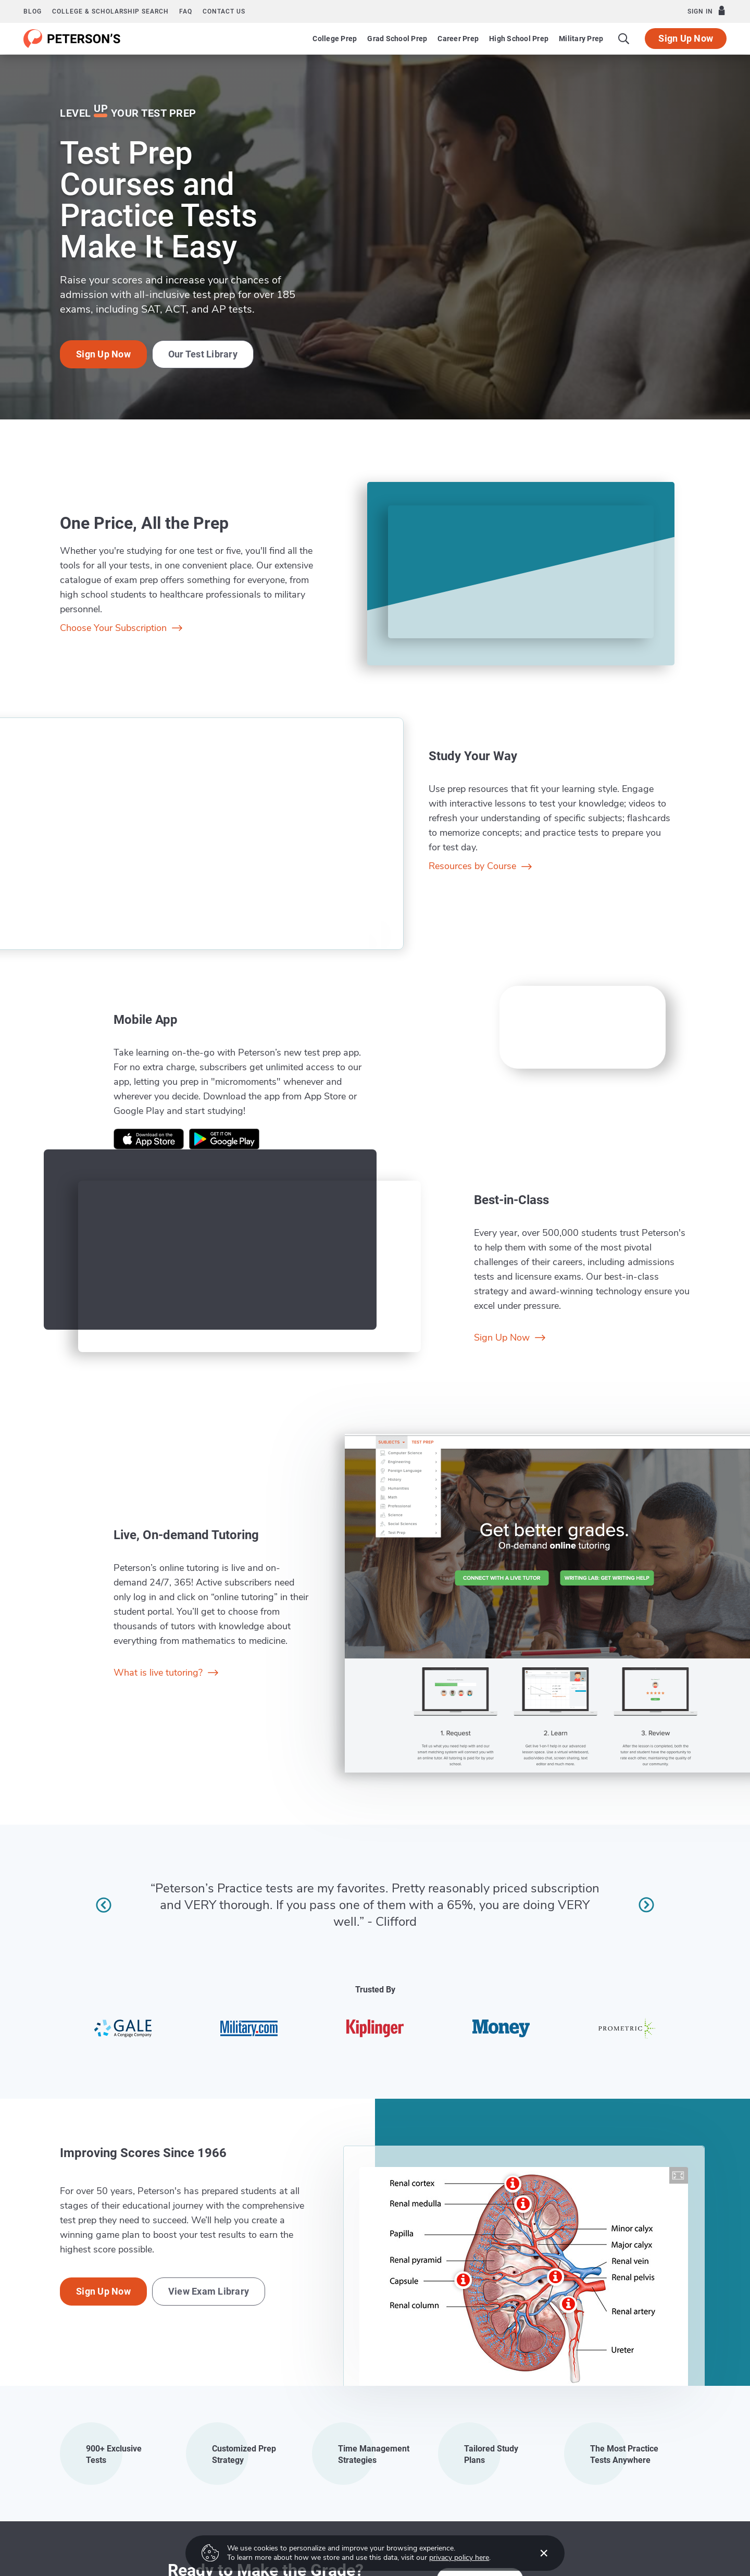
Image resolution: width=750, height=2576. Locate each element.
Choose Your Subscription (121, 628)
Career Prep (458, 38)
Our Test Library (203, 354)
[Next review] (646, 1905)
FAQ (185, 11)
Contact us (224, 11)
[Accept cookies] (536, 2553)
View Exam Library (208, 2291)
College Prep (334, 38)
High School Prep (518, 38)
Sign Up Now (685, 38)
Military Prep (581, 38)
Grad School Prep (397, 38)
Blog (32, 11)
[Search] (624, 39)
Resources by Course (480, 866)
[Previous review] (104, 1905)
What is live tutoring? (166, 1672)
